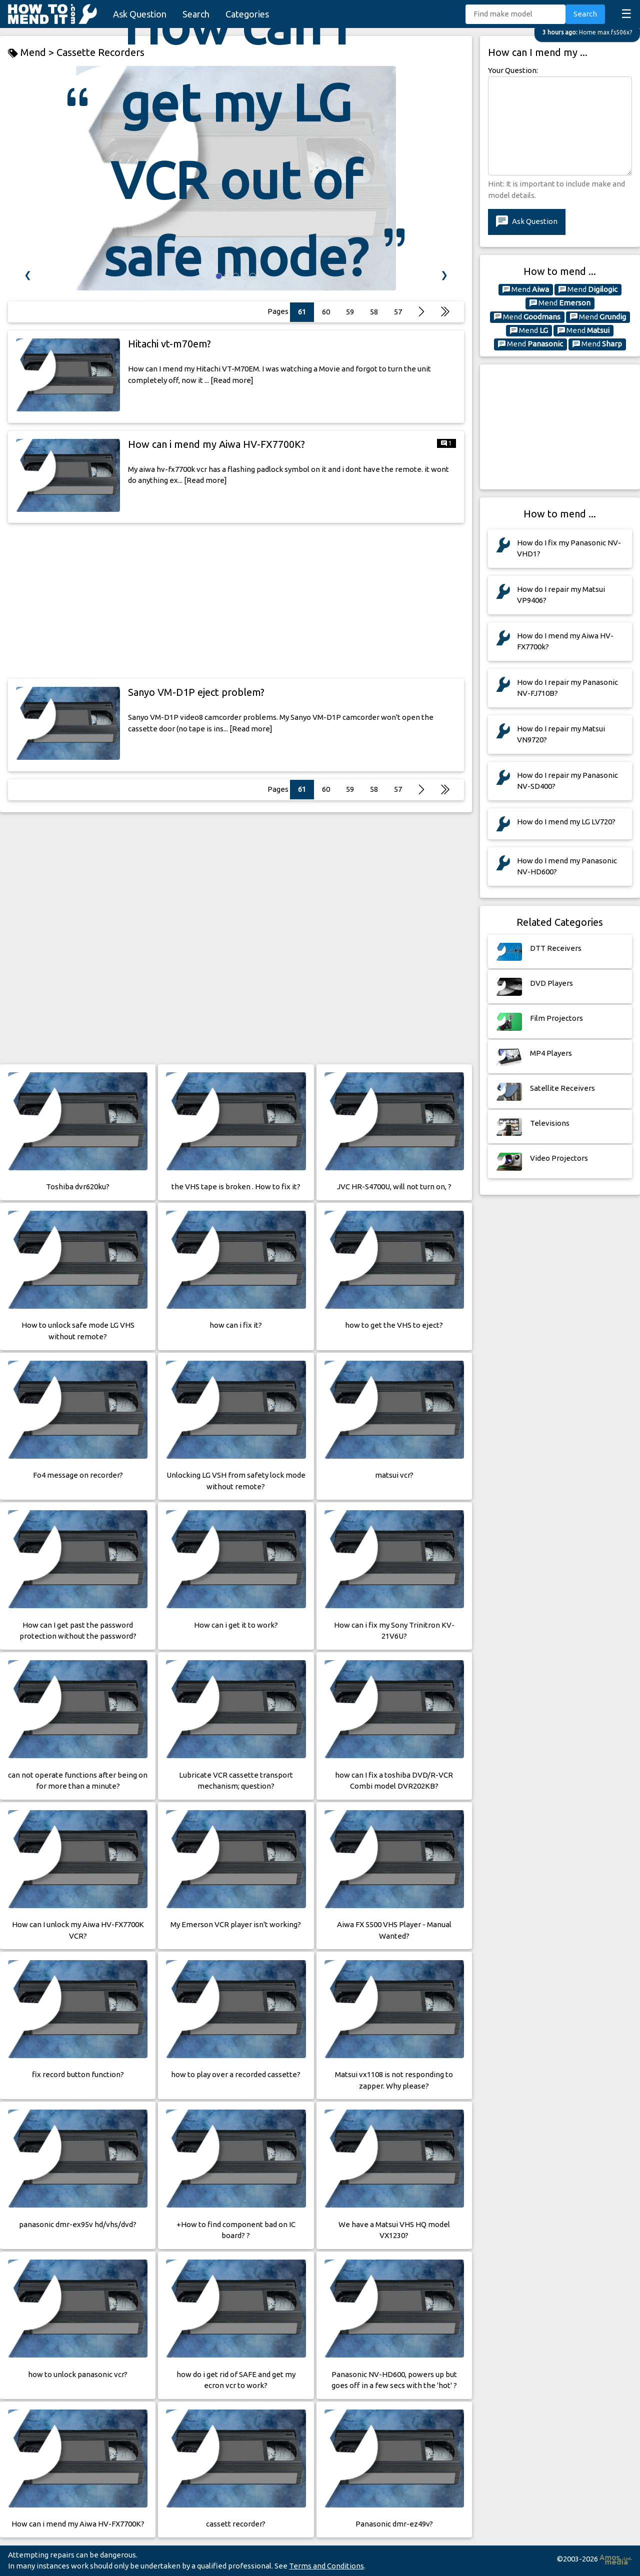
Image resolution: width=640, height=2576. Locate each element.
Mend (525, 289)
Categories (247, 14)
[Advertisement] (236, 601)
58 (374, 789)
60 (326, 789)
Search (196, 14)
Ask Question (139, 14)
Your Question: (513, 70)
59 (350, 789)
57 (398, 311)
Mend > (32, 52)
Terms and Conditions (326, 2566)
